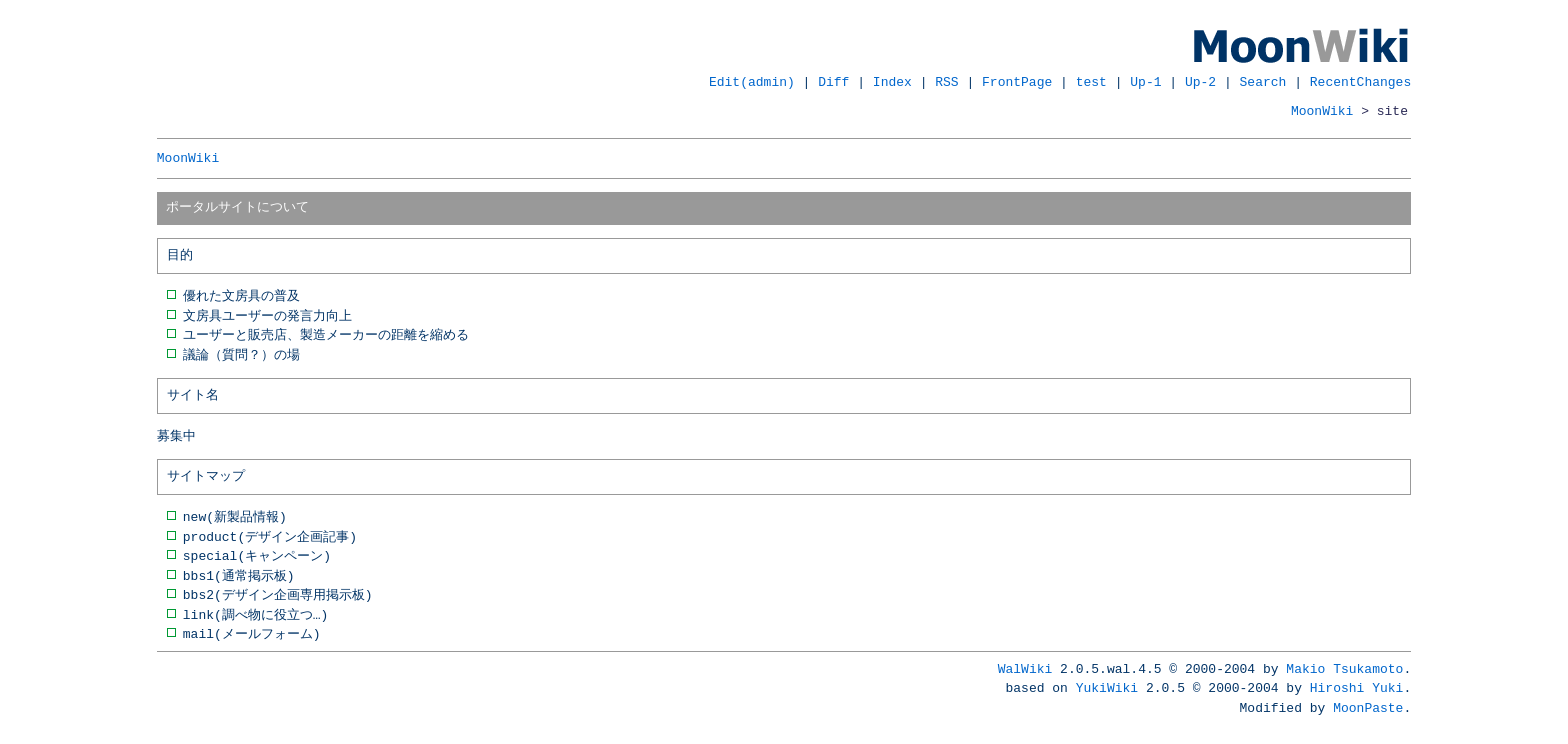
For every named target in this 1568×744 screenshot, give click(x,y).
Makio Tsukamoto (1344, 669)
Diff (833, 82)
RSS (946, 82)
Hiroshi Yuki (1357, 688)
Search (1263, 82)
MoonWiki (1322, 111)
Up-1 (1145, 82)
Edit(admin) (752, 82)
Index (892, 82)
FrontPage (1017, 82)
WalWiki (1025, 669)
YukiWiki (1107, 688)
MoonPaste (1368, 708)
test (1091, 82)
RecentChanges (1360, 82)
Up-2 (1200, 82)
